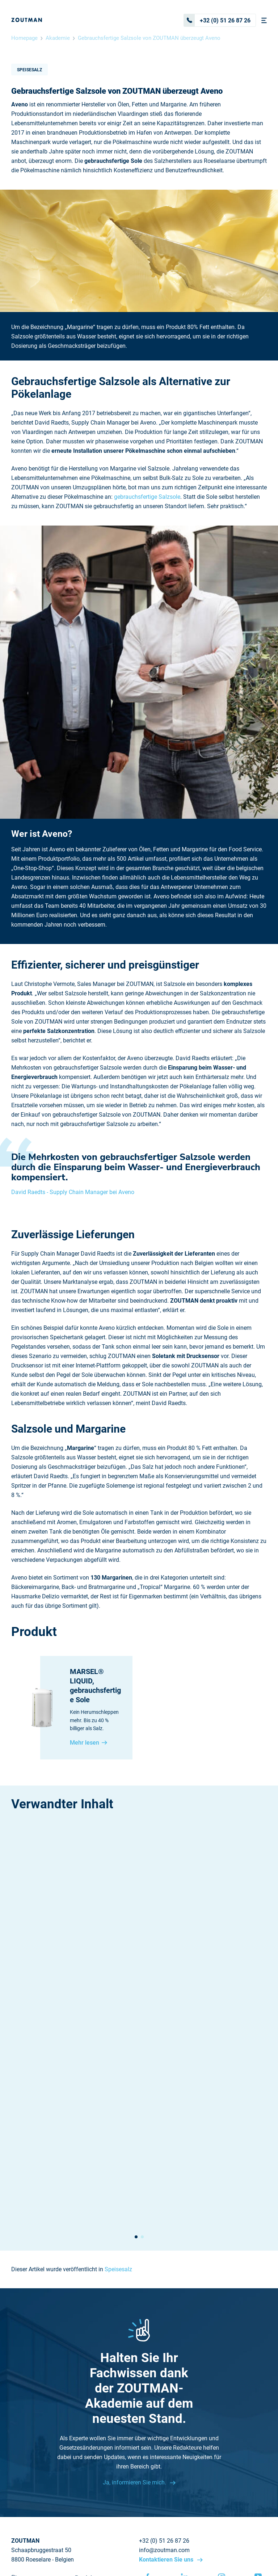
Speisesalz (29, 69)
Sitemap (22, 2440)
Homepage (24, 38)
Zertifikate (88, 2440)
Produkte (87, 2411)
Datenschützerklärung (220, 2533)
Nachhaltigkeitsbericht (40, 2449)
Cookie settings (120, 2546)
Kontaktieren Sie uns (167, 2393)
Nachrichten (27, 2430)
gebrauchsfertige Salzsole (147, 496)
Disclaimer (173, 2533)
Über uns (23, 2411)
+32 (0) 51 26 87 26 (217, 20)
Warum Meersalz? (98, 2421)
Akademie (58, 38)
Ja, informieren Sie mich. (135, 2316)
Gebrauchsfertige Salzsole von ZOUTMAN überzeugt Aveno (149, 38)
